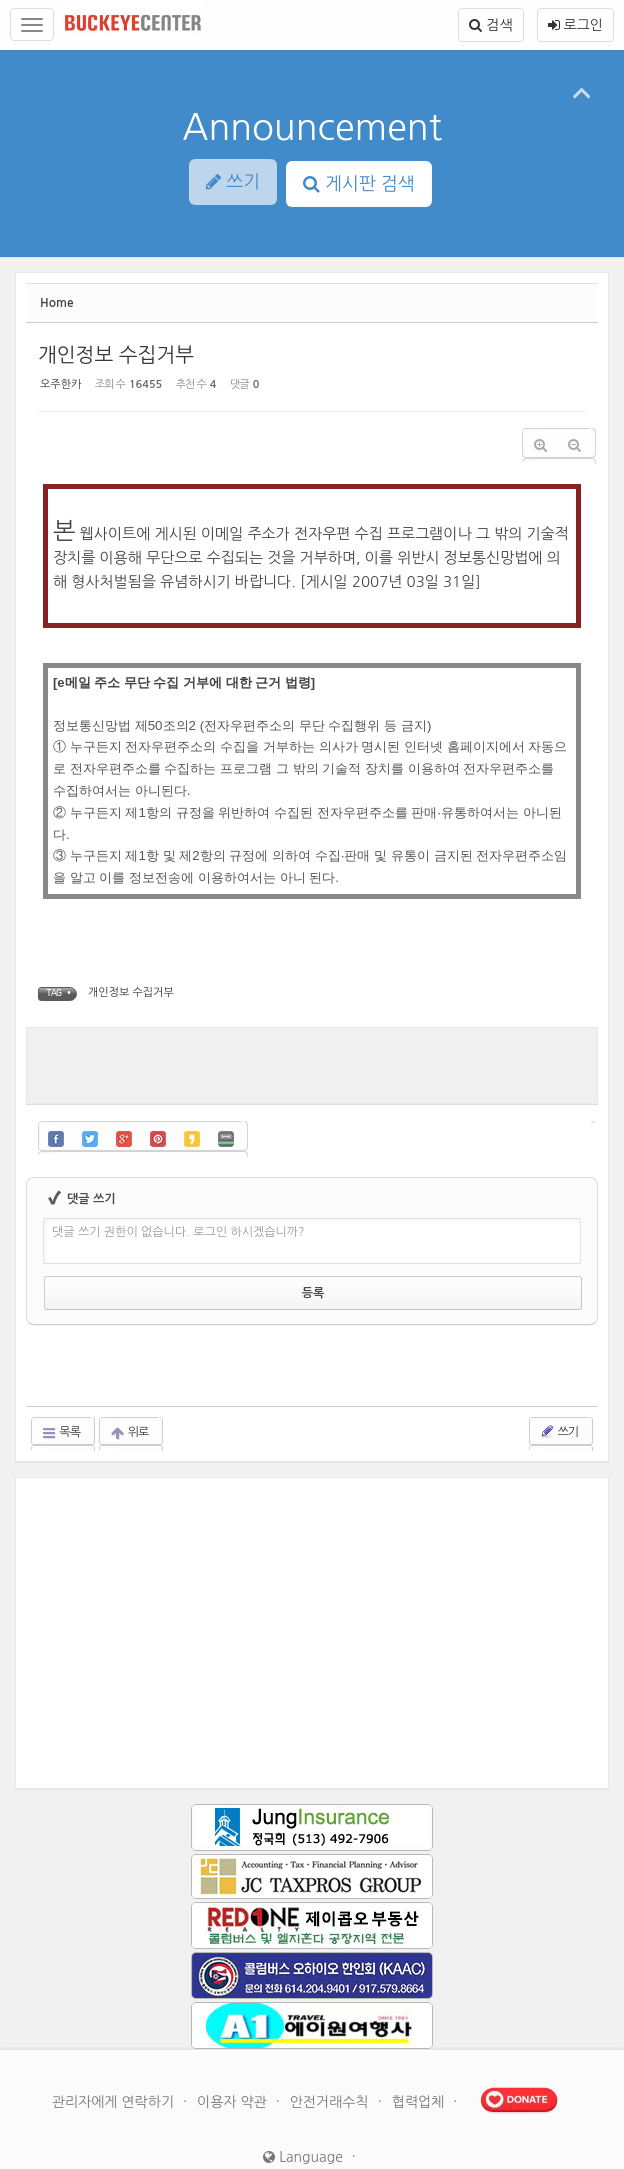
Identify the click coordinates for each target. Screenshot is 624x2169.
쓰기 (553, 1383)
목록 (65, 1385)
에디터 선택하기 (519, 1189)
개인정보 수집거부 (92, 340)
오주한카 (63, 379)
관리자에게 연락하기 (115, 2054)
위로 (133, 1385)
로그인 (575, 25)
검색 (490, 25)
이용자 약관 (234, 2054)
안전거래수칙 (331, 2054)
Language (303, 2109)
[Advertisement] (312, 1049)
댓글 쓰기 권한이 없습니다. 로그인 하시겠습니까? (253, 1224)
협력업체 (420, 2054)
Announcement (312, 127)
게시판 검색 (359, 184)
